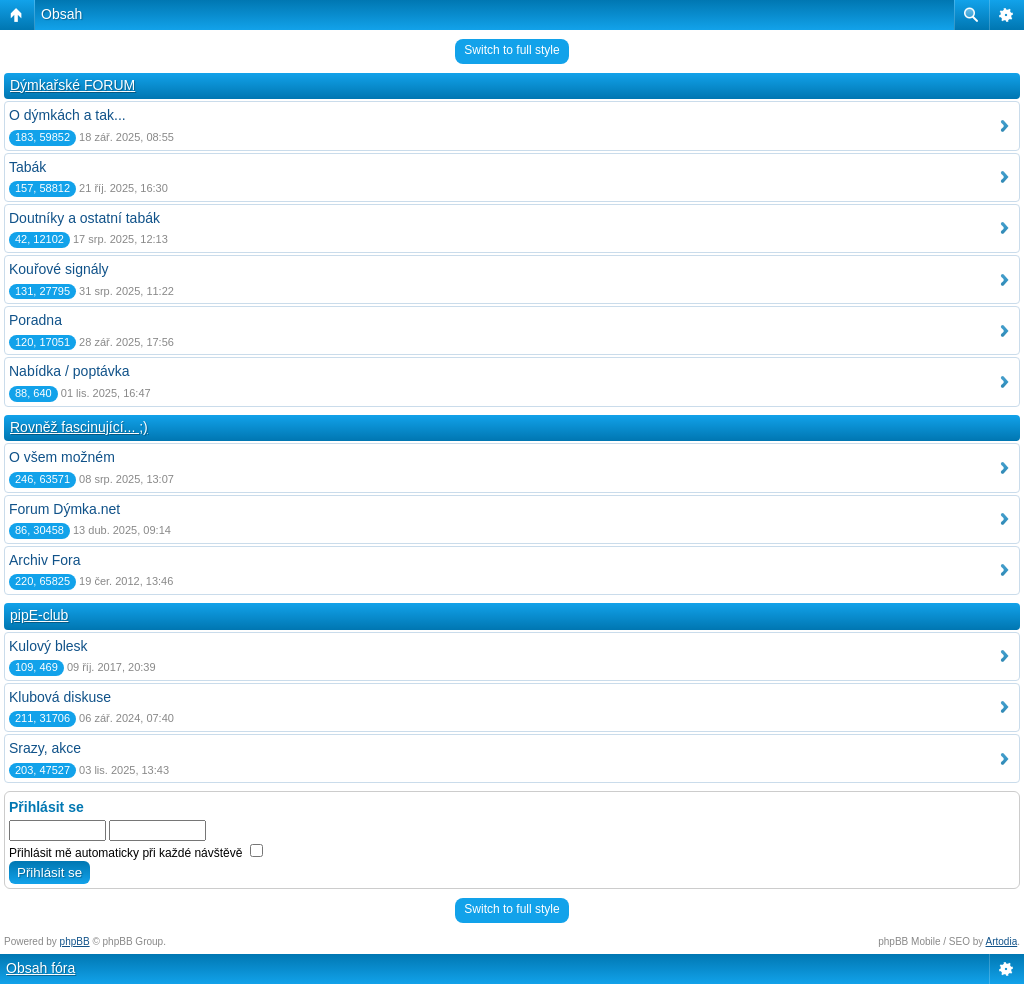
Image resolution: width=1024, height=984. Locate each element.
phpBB (75, 941)
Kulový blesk (48, 646)
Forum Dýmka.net (64, 509)
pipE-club (39, 615)
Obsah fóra (40, 968)
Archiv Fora (45, 560)
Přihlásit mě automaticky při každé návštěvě (136, 853)
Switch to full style (511, 50)
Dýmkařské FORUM (72, 85)
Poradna (35, 320)
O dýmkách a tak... (67, 115)
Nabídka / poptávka (69, 371)
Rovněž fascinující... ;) (79, 427)
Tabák (27, 167)
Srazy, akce (45, 748)
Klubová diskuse (60, 697)
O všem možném (62, 457)
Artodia (1002, 941)
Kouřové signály (59, 269)
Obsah (61, 14)
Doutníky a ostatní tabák (84, 218)
